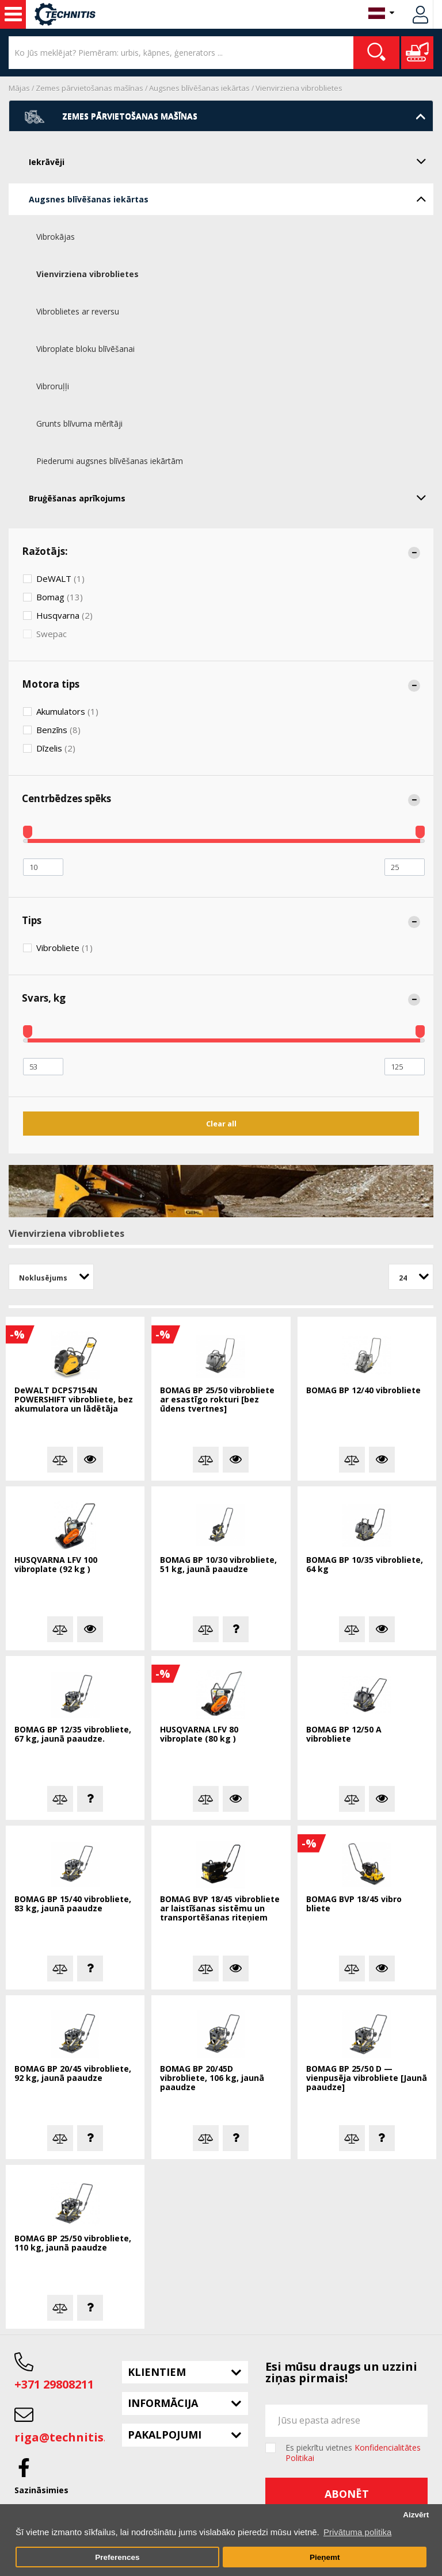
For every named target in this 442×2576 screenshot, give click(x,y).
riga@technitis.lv (65, 2437)
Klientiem (157, 2372)
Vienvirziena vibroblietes (299, 88)
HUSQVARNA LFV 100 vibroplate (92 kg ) (55, 1564)
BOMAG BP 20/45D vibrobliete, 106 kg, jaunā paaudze (212, 2078)
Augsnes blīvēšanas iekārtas (199, 88)
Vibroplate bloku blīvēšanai (85, 348)
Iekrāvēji (231, 161)
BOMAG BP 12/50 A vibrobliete (344, 1734)
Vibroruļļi (52, 386)
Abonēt (347, 2494)
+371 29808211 (54, 2384)
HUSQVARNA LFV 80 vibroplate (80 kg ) (199, 1734)
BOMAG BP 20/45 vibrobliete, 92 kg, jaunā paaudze (72, 2073)
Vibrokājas (55, 236)
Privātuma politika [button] (357, 2532)
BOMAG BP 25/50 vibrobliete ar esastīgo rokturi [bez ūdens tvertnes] (217, 1400)
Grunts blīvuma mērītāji (79, 423)
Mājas (19, 88)
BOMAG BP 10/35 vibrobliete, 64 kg (364, 1564)
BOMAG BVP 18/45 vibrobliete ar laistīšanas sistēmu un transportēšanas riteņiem (220, 1909)
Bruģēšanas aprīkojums (231, 497)
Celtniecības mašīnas (13, 14)
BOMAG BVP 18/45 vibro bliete (354, 1904)
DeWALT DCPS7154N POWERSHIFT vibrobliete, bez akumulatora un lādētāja (73, 1400)
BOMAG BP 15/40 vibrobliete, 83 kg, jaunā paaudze (72, 1904)
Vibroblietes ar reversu (77, 311)
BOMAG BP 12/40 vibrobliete (363, 1391)
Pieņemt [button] (325, 2557)
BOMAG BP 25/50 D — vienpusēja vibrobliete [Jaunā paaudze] (366, 2078)
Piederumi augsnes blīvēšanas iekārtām (109, 460)
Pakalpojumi (164, 2434)
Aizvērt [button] (416, 2514)
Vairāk (90, 1460)
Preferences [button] (117, 2557)
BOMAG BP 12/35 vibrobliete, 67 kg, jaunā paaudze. (72, 1734)
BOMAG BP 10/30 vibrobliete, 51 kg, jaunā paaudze (218, 1564)
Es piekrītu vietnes (353, 2453)
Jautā (236, 1629)
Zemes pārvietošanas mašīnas (89, 88)
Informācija (163, 2403)
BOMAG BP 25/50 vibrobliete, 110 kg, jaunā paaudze (72, 2243)
